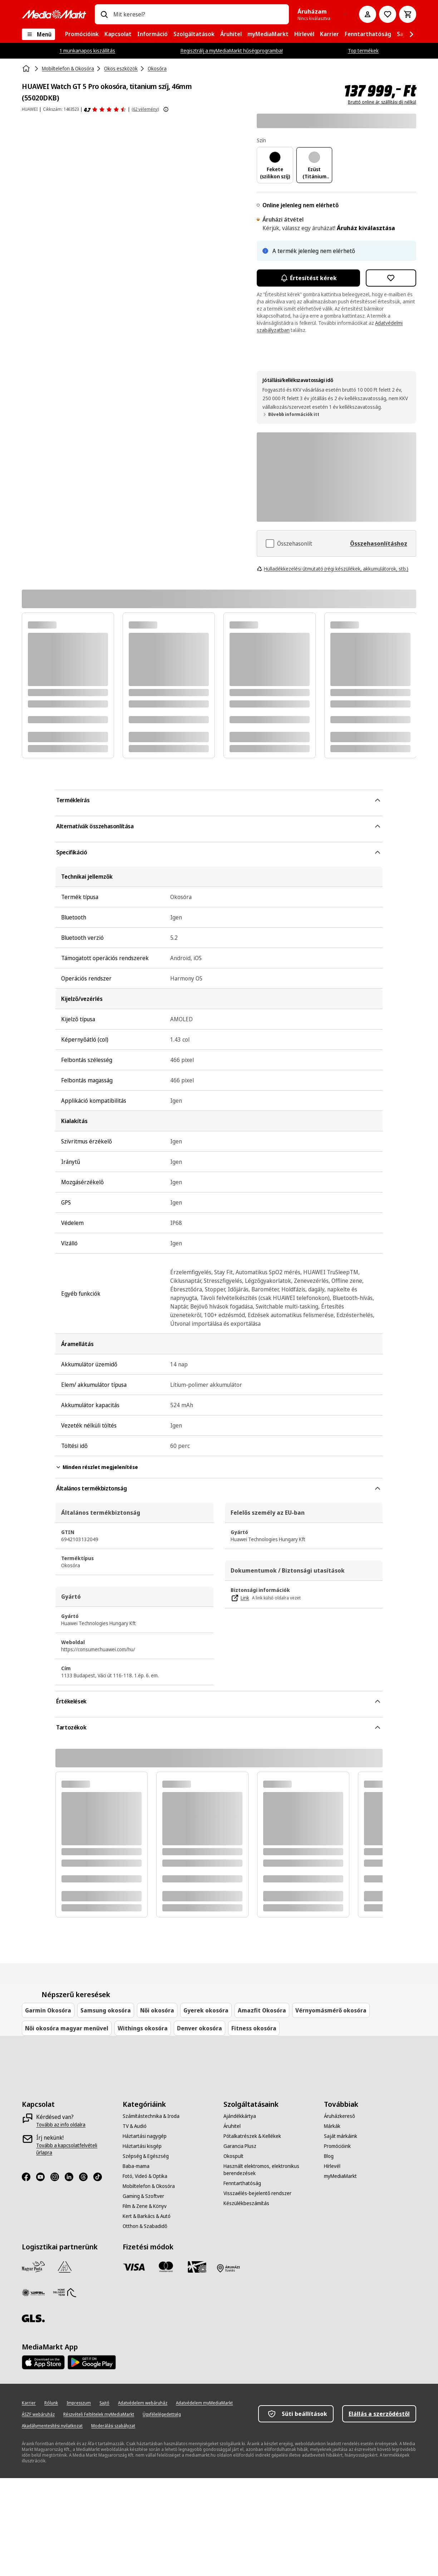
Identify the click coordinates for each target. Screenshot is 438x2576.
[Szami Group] (64, 2267)
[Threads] (86, 2177)
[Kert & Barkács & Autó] (147, 2216)
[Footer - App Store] (43, 2362)
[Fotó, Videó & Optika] (145, 2176)
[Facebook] (29, 2177)
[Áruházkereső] (339, 2116)
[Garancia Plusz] (239, 2146)
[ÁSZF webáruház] (38, 2414)
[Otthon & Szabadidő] (145, 2226)
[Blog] (329, 2156)
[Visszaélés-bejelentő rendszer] (257, 2193)
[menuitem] (82, 34)
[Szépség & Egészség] (146, 2156)
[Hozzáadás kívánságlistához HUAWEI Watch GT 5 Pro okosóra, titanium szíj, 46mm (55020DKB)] (391, 278)
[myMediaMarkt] (340, 2176)
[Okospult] (233, 2156)
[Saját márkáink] (340, 2136)
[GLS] (33, 2318)
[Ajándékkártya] (239, 2116)
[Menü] (38, 34)
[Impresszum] (79, 2403)
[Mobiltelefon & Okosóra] (149, 2186)
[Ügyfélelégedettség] (162, 2414)
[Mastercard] (165, 2267)
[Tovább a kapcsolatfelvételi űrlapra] (73, 2149)
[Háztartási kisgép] (142, 2146)
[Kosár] (407, 14)
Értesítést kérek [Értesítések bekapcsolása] (308, 278)
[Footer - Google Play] (92, 2362)
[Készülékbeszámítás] (246, 2203)
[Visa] (134, 2267)
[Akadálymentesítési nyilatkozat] (52, 2426)
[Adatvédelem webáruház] (142, 2403)
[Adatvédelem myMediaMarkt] (204, 2403)
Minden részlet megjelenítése (96, 1467)
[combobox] (198, 14)
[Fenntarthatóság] (242, 2183)
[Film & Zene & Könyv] (145, 2206)
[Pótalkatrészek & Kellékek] (252, 2136)
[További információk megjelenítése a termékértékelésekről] (166, 109)
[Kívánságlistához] (387, 14)
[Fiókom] (367, 14)
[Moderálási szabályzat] (113, 2426)
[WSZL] (33, 2292)
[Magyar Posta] (33, 2267)
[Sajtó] (104, 2403)
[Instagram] (57, 2177)
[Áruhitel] (232, 2126)
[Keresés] (104, 14)
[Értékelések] (105, 109)
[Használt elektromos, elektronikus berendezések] (269, 2170)
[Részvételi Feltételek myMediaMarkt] (98, 2414)
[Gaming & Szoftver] (143, 2196)
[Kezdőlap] (27, 68)
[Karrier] (29, 2403)
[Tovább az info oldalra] (60, 2124)
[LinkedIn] (72, 2177)
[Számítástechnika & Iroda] (151, 2116)
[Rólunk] (51, 2403)
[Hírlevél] (332, 2166)
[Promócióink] (337, 2146)
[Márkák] (332, 2126)
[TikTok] (100, 2177)
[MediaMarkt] (54, 14)
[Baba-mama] (136, 2166)
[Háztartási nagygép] (145, 2136)
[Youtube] (43, 2177)
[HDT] (64, 2292)
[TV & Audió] (135, 2126)
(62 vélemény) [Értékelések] (145, 109)
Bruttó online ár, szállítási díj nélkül (382, 102)
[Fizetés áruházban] (228, 2268)
